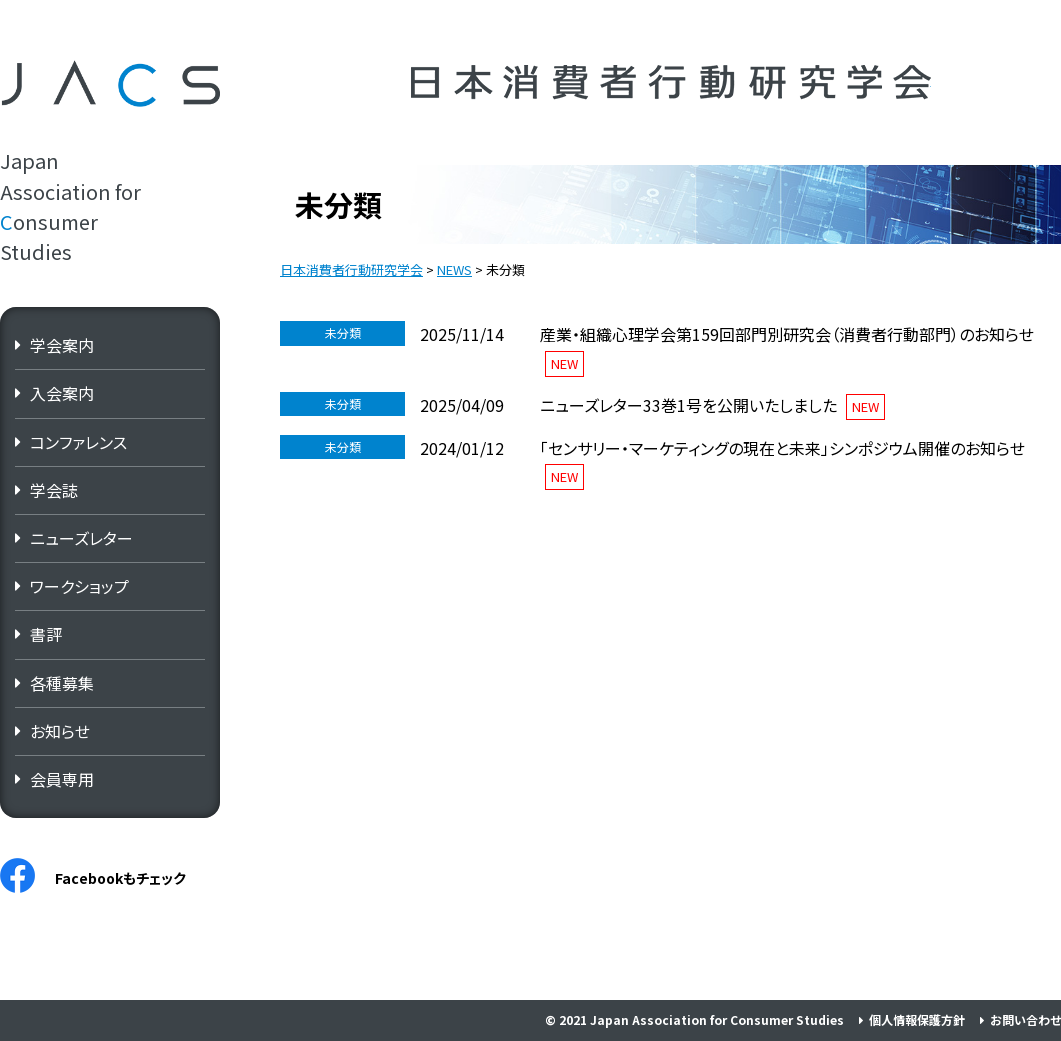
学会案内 (62, 345)
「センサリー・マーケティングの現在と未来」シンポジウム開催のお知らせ (782, 448)
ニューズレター (81, 538)
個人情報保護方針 (917, 1019)
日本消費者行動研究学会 (671, 82)
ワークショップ (79, 586)
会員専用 (62, 779)
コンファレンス (78, 442)
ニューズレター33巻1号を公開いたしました (688, 405)
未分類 (343, 332)
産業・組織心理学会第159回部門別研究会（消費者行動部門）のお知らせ (787, 334)
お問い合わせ (1025, 1019)
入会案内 (62, 393)
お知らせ (60, 731)
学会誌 (54, 490)
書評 (46, 634)
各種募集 (62, 683)
